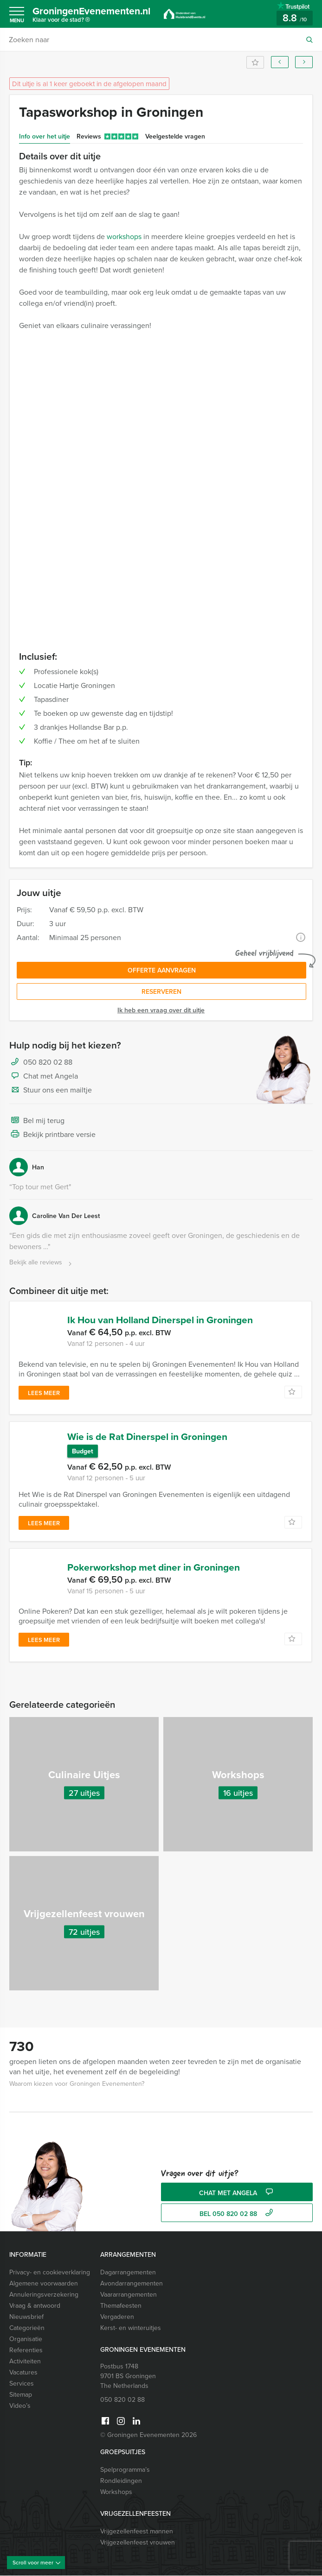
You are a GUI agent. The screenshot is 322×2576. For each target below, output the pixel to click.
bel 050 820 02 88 (237, 2214)
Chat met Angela (43, 1076)
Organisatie (25, 2339)
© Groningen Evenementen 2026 (148, 2435)
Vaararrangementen (128, 2294)
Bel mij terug (36, 1121)
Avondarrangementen (131, 2283)
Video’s (20, 2406)
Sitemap (20, 2394)
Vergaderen (117, 2317)
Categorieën (27, 2328)
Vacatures (23, 2372)
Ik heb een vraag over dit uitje (161, 1010)
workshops (124, 236)
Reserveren (161, 991)
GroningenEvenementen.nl (94, 15)
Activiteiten (25, 2361)
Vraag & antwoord (34, 2306)
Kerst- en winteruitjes (130, 2328)
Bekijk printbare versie (52, 1135)
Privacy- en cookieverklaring (49, 2272)
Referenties (26, 2350)
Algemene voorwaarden (43, 2283)
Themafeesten (121, 2306)
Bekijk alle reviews (41, 1263)
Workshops (116, 2492)
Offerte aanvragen (162, 970)
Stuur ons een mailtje (50, 1090)
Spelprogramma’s (125, 2470)
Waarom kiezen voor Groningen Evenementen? (76, 2084)
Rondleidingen (121, 2481)
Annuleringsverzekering (43, 2294)
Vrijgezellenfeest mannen (136, 2531)
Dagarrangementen (128, 2272)
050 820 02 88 (47, 1062)
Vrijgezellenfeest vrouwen (137, 2542)
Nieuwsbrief (26, 2317)
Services (21, 2383)
